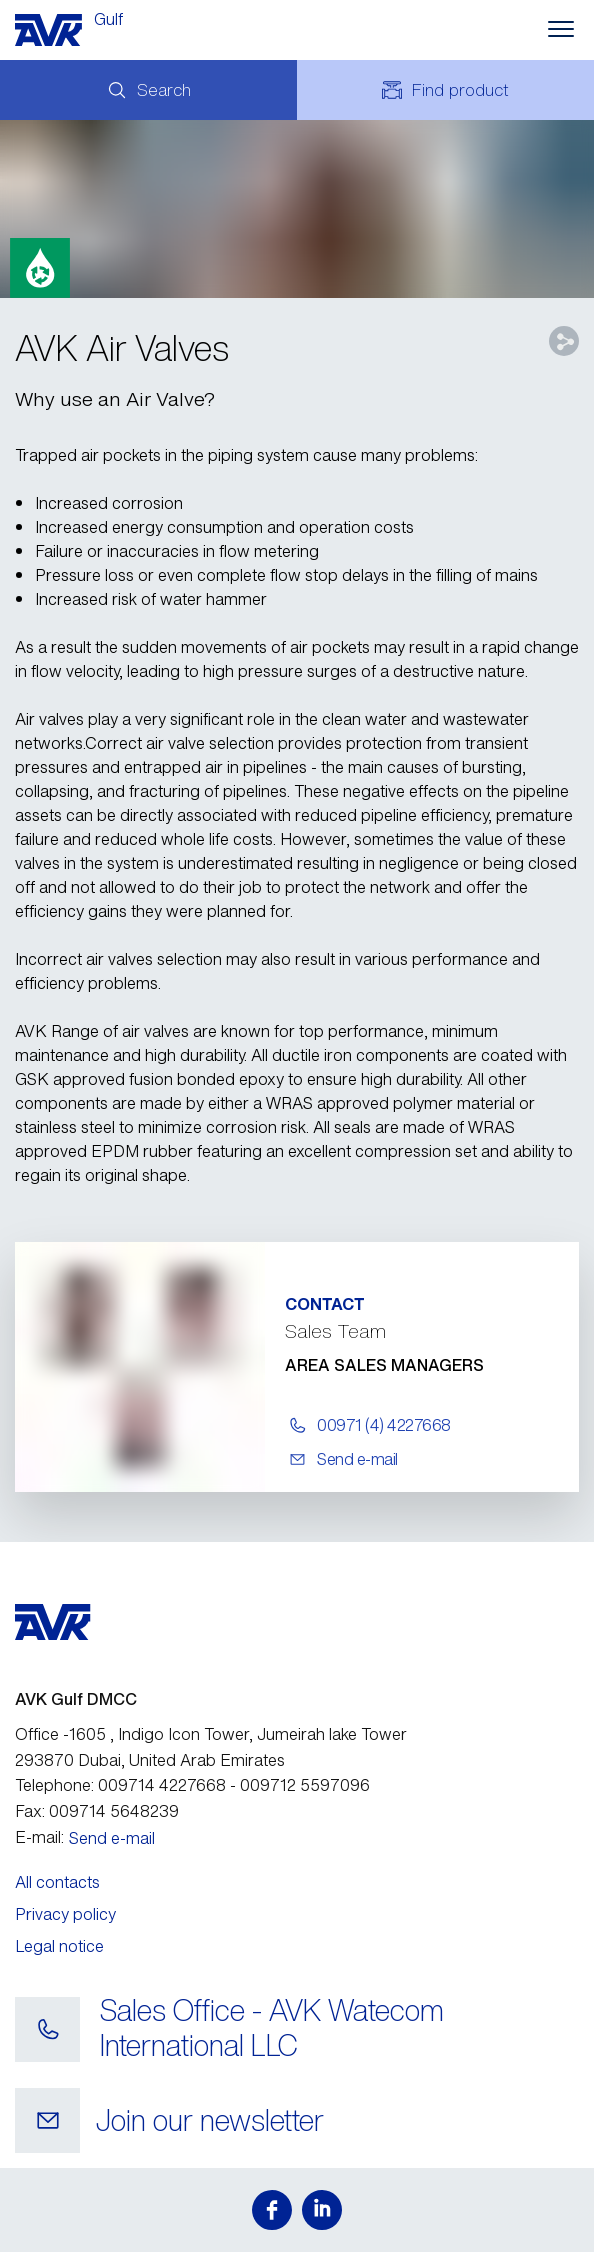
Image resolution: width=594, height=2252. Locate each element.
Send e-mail (112, 1838)
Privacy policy (65, 1914)
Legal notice (59, 1946)
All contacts (57, 1882)
